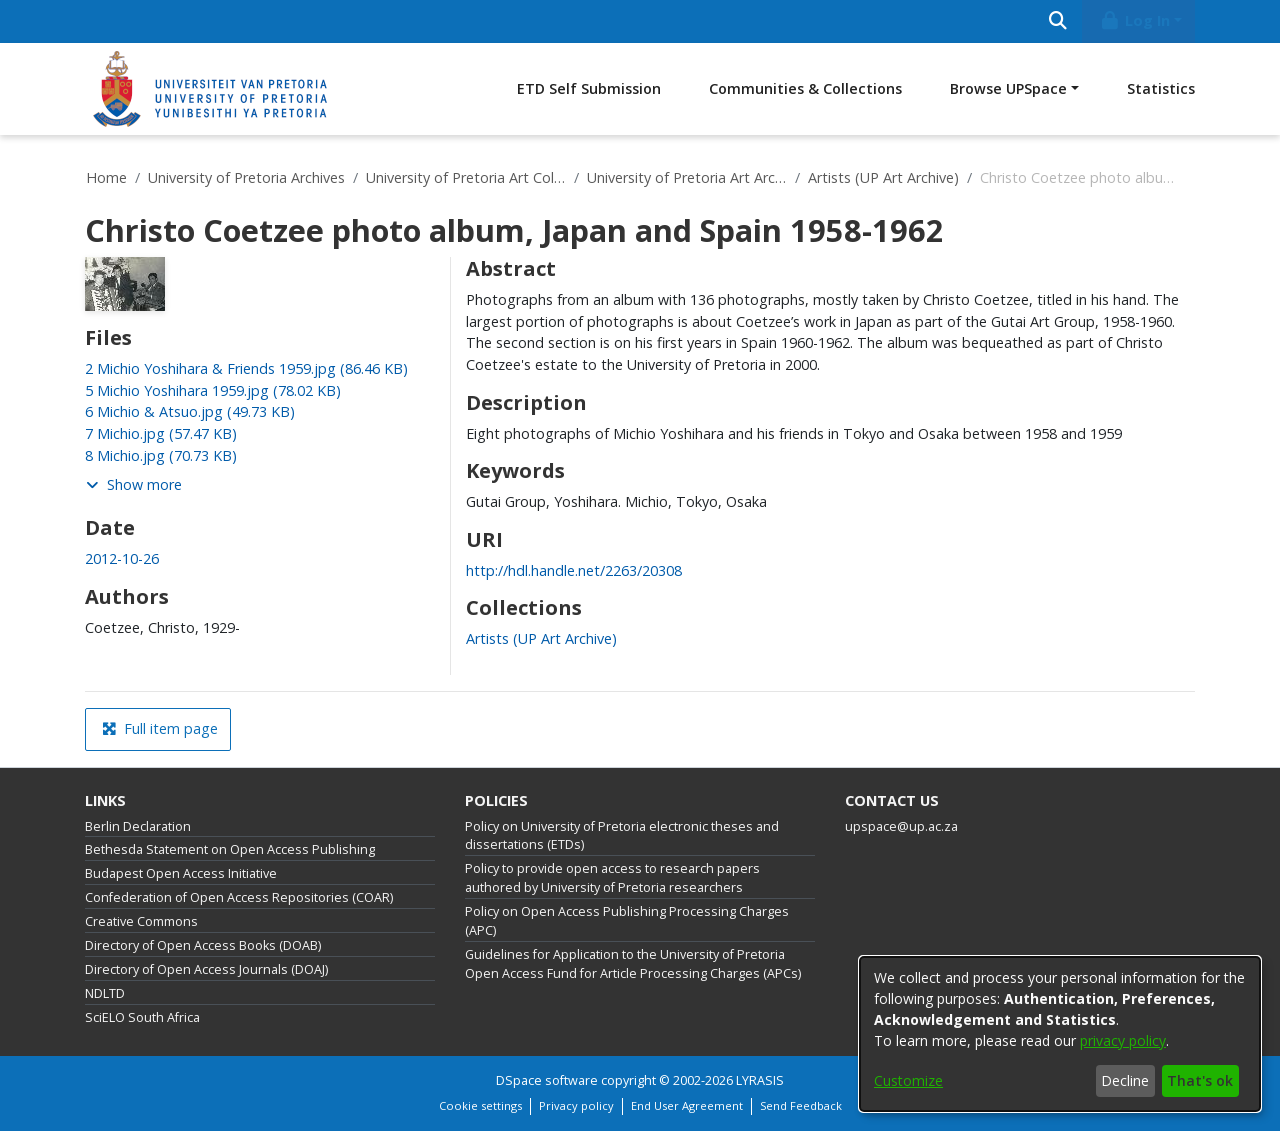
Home (106, 177)
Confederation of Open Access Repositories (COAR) (239, 897)
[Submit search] (1057, 21)
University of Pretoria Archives (246, 177)
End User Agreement (687, 1105)
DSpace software (547, 1080)
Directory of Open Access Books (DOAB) (203, 945)
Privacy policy (576, 1105)
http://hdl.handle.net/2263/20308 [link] (574, 570)
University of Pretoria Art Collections (466, 177)
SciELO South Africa (142, 1017)
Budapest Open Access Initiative (181, 873)
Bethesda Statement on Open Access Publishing (230, 849)
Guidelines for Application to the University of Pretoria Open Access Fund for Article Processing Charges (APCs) (633, 964)
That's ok (1200, 1080)
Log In (1135, 20)
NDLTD (105, 993)
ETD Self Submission (589, 88)
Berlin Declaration (138, 826)
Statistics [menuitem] (1161, 88)
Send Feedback (801, 1105)
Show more (134, 484)
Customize (908, 1080)
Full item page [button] (160, 728)
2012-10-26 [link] (122, 558)
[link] (246, 368)
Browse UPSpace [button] (1008, 88)
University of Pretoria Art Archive (687, 177)
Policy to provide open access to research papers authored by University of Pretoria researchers (612, 878)
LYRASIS (760, 1080)
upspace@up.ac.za (901, 826)
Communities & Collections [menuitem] (805, 88)
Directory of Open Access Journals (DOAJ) (206, 969)
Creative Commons (141, 921)
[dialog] (1060, 1034)
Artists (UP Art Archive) (883, 177)
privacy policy (1123, 1040)
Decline (1125, 1080)
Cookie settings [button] (480, 1105)
